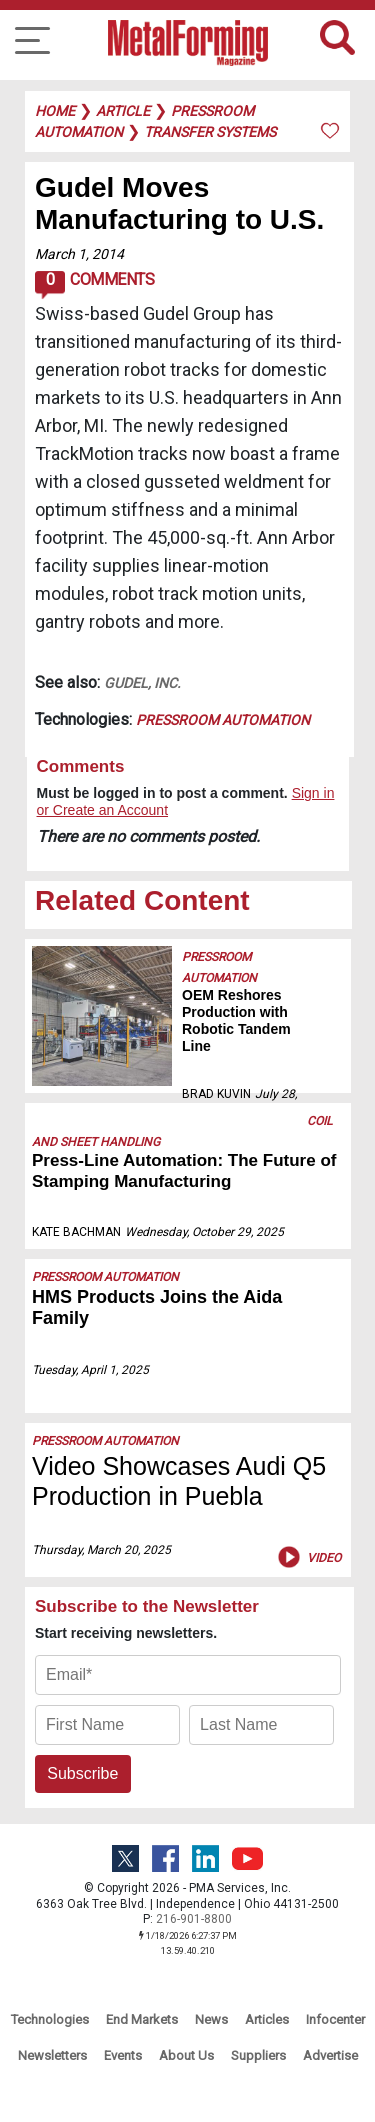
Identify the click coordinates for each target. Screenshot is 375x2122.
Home (55, 111)
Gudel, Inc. (142, 683)
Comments (94, 285)
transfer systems (210, 132)
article (123, 111)
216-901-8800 (194, 1919)
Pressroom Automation (223, 720)
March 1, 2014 (79, 254)
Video (307, 1557)
